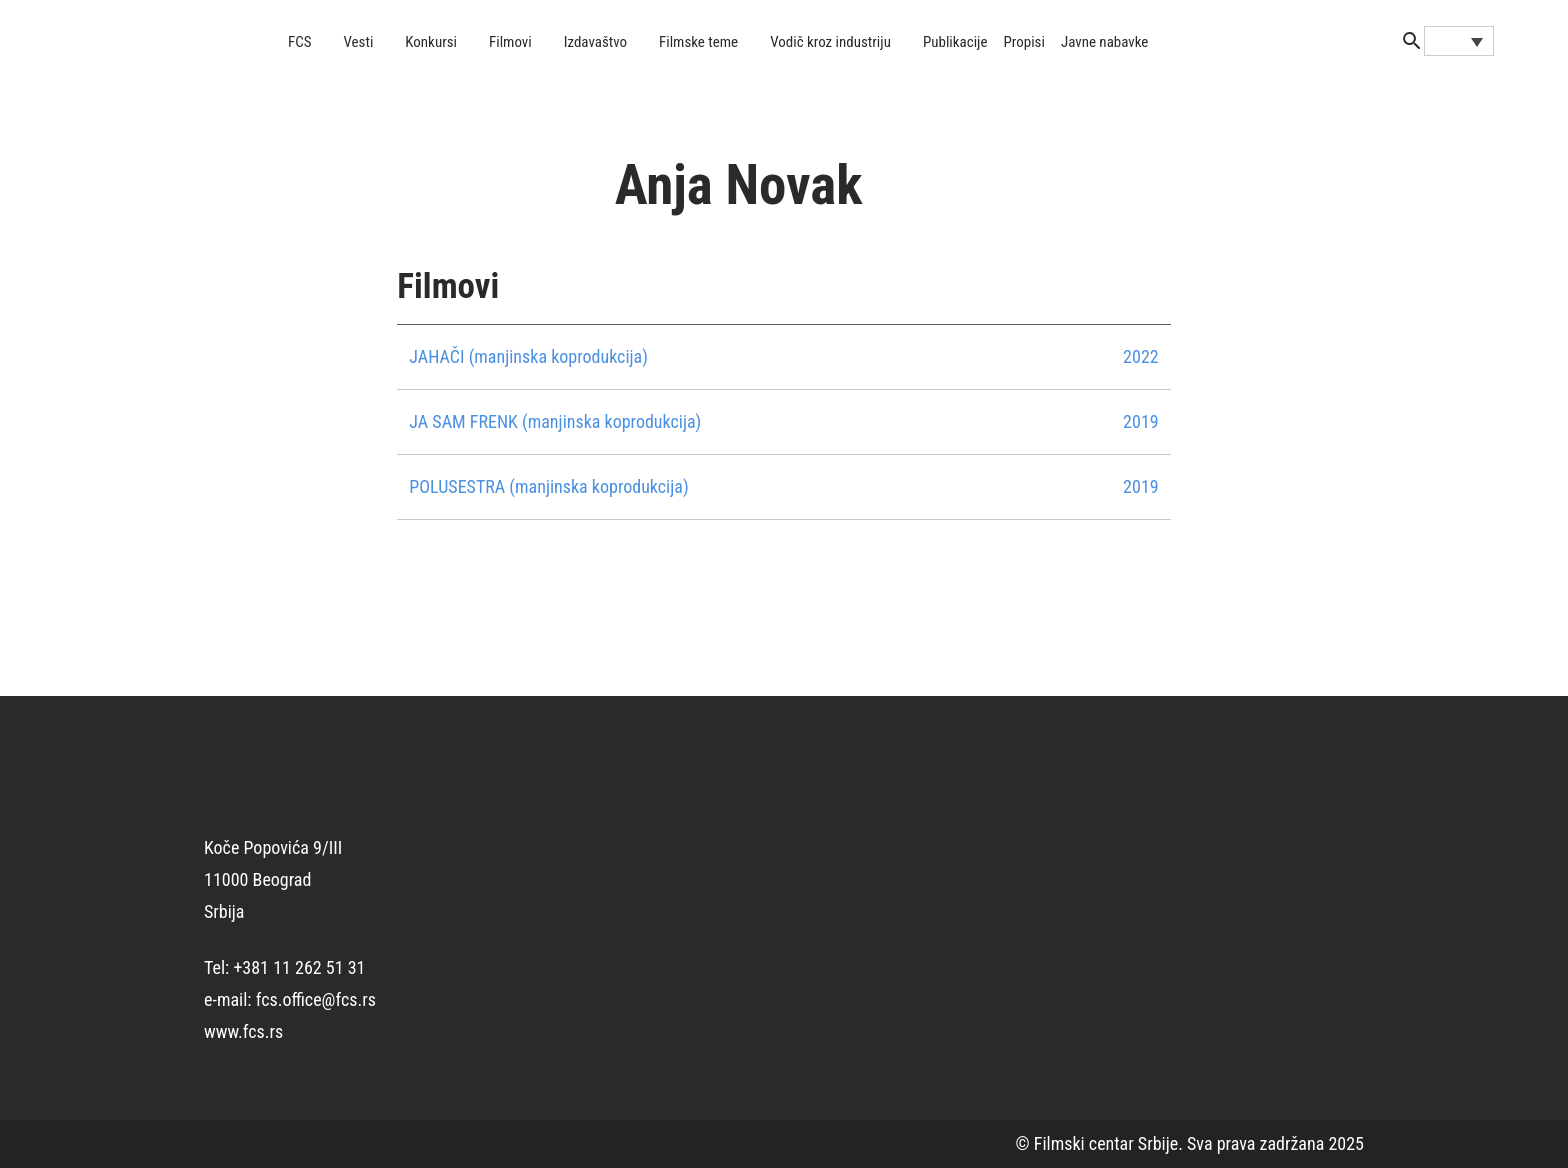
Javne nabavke (1104, 42)
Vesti (359, 42)
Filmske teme (698, 42)
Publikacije (955, 42)
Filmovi (510, 42)
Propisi (1024, 42)
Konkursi (431, 42)
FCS (300, 42)
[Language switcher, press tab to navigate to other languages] (1459, 41)
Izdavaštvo (595, 42)
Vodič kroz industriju (830, 42)
